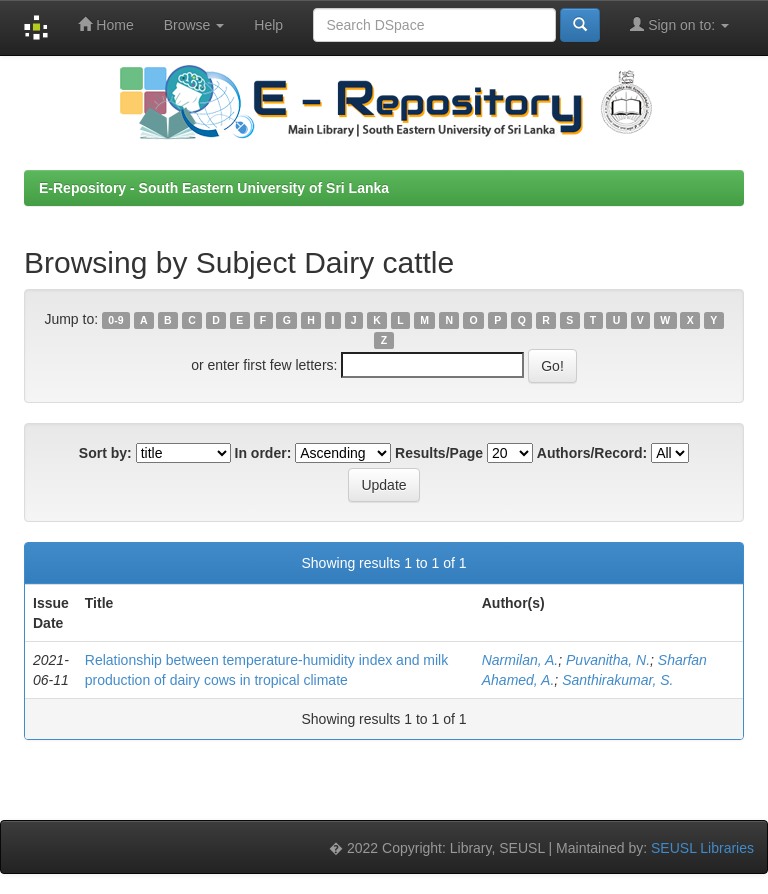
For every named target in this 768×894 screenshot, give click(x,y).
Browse (194, 25)
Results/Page (439, 453)
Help (268, 25)
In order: (263, 453)
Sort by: (105, 453)
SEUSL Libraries (702, 848)
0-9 (115, 320)
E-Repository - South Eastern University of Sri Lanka (214, 188)
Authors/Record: (592, 453)
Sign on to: (679, 24)
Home (105, 24)
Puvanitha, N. (608, 660)
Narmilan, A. (520, 660)
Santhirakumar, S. (617, 680)
